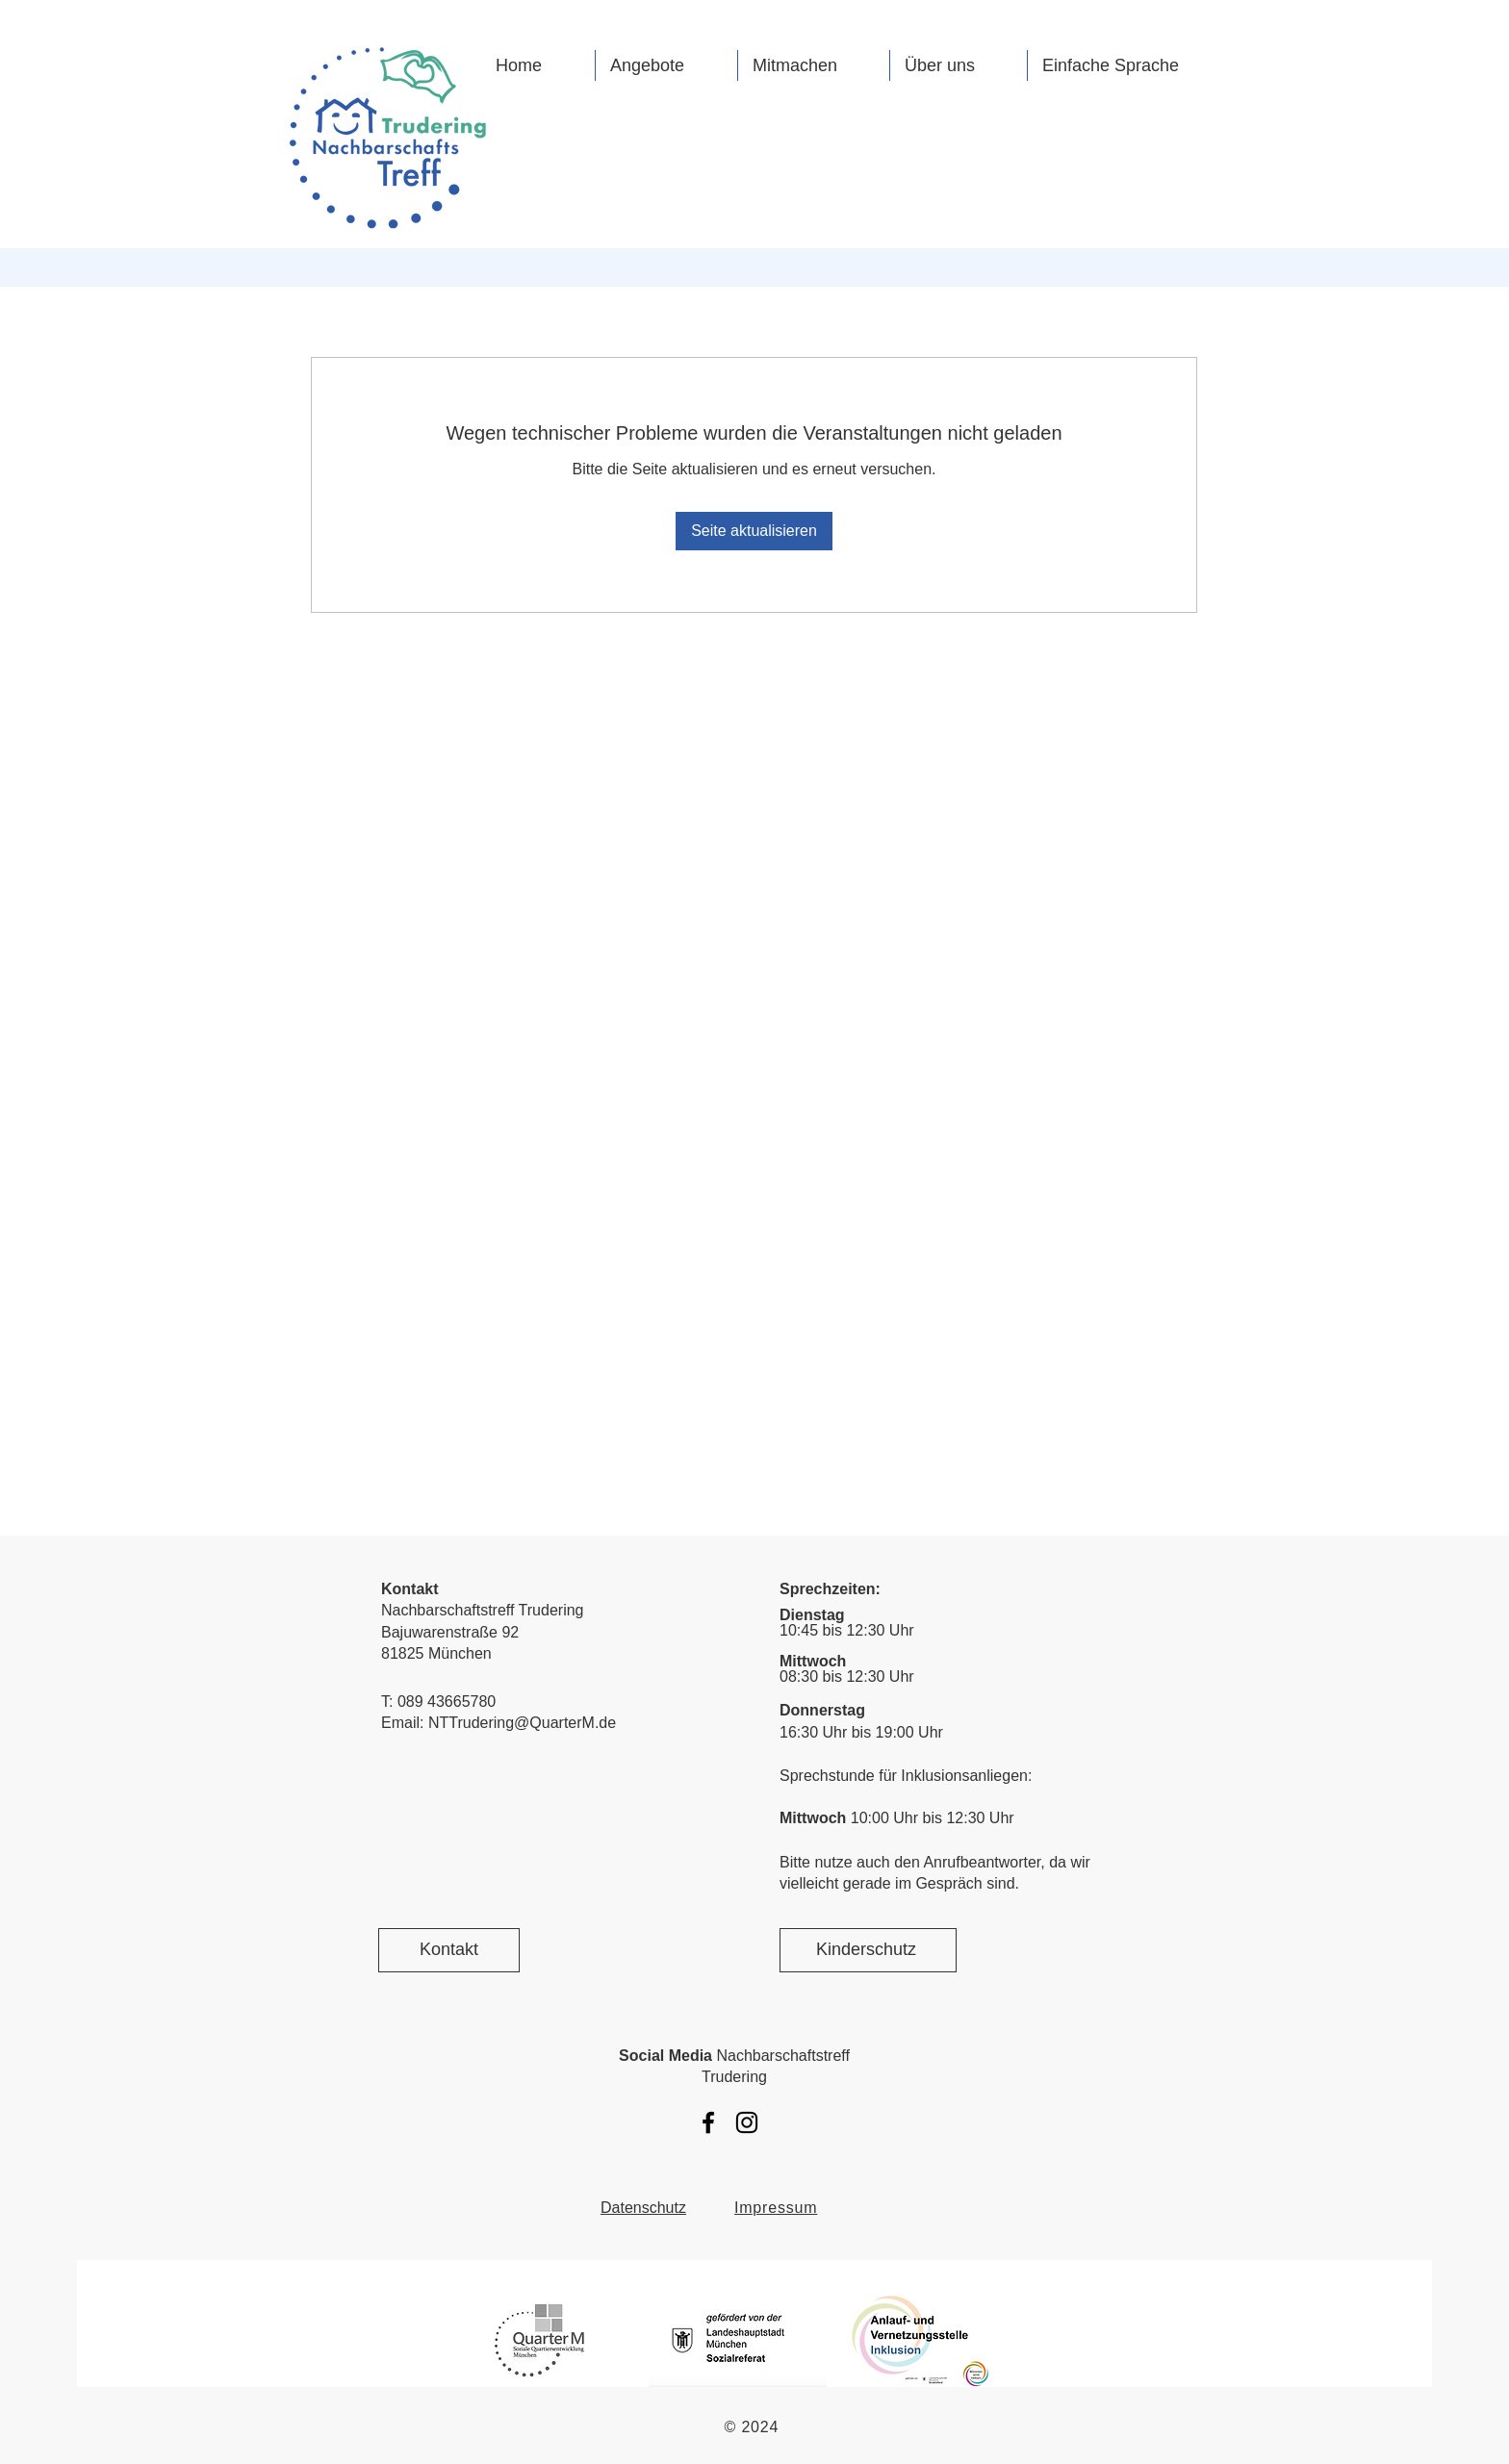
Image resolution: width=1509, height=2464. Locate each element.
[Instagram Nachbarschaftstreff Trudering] (746, 2122)
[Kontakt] (449, 1950)
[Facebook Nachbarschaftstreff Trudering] (708, 2122)
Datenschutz (643, 2207)
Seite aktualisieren (754, 530)
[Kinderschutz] (868, 1950)
